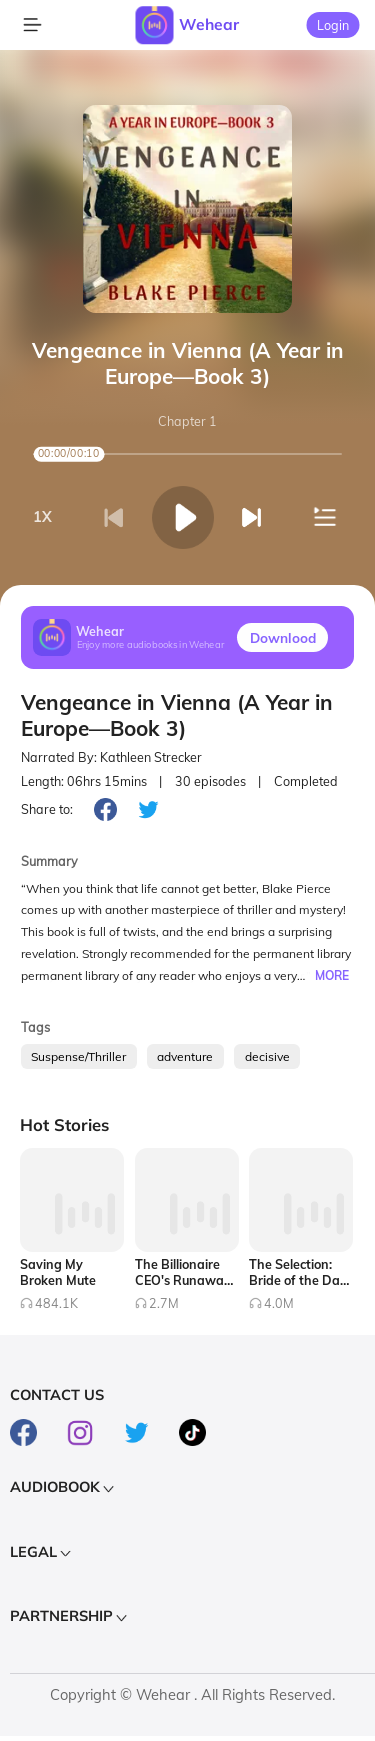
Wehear (209, 24)
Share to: (47, 809)
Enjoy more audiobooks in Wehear (151, 645)
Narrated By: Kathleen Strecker (111, 757)
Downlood (283, 637)
